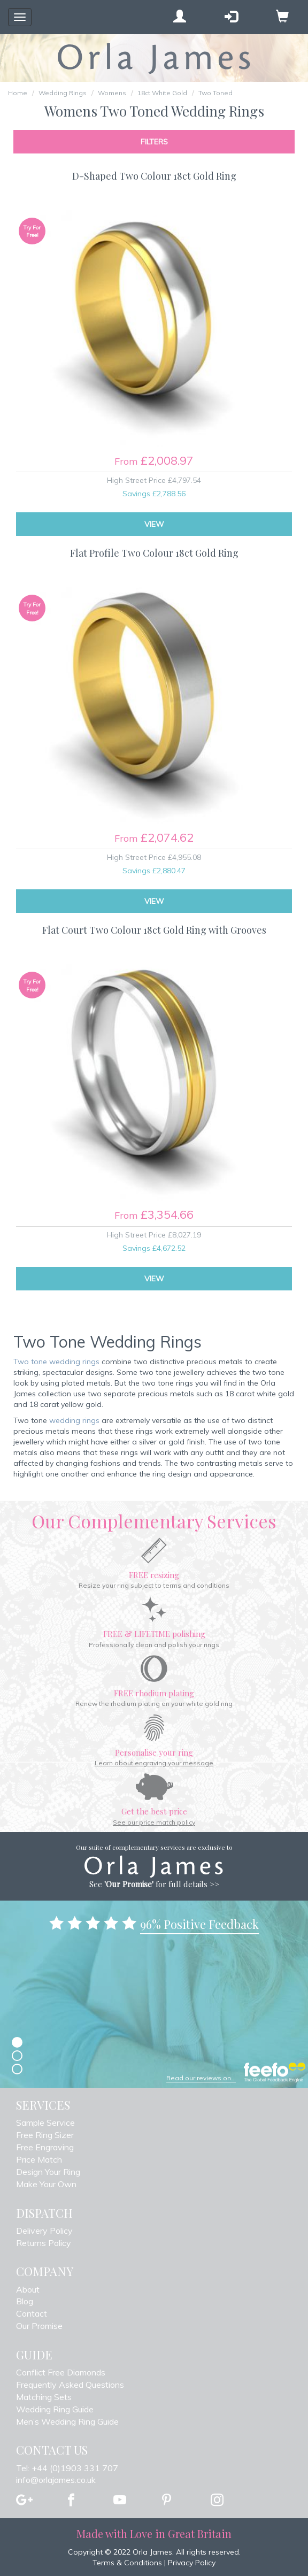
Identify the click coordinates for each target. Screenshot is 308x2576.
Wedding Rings (62, 93)
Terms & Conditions (127, 2562)
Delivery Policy (44, 2230)
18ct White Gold (162, 93)
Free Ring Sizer (45, 2134)
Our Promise (39, 2325)
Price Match (39, 2159)
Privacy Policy (191, 2562)
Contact (31, 2313)
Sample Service (45, 2122)
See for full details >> (154, 1884)
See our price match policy (154, 1822)
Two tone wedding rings (56, 1361)
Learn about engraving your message (154, 1763)
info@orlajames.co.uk (56, 2479)
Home (17, 93)
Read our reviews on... (201, 2078)
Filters (154, 142)
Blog (24, 2301)
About (28, 2289)
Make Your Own (46, 2184)
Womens (112, 93)
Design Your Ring (48, 2171)
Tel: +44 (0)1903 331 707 (67, 2468)
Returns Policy (43, 2242)
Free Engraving (45, 2147)
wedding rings (74, 1420)
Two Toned (215, 93)
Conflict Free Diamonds (60, 2372)
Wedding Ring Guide (55, 2409)
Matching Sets (44, 2397)
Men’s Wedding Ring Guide (67, 2421)
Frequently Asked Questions (70, 2384)
